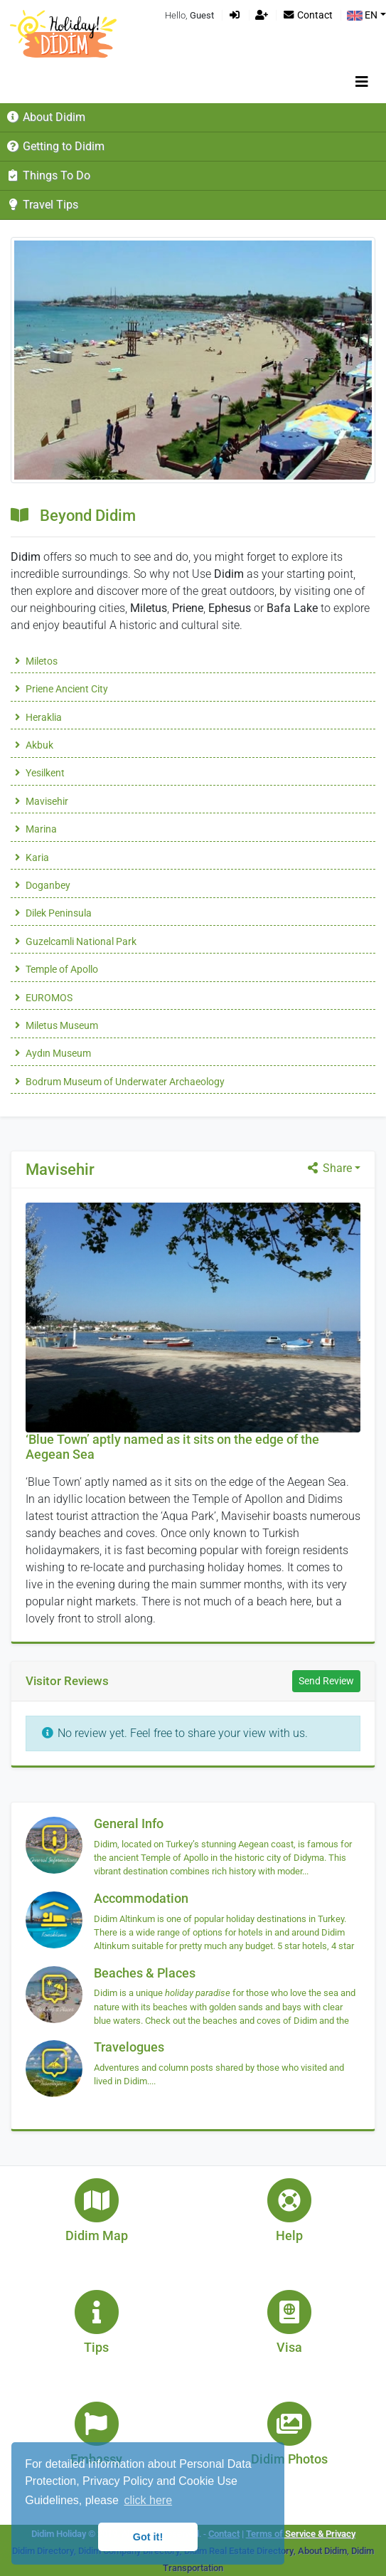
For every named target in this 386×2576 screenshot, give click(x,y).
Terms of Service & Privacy (300, 2533)
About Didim (45, 117)
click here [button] (148, 2500)
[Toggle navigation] (362, 81)
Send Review (326, 1680)
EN (362, 15)
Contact (307, 15)
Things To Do (48, 175)
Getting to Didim (55, 146)
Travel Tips (42, 204)
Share (329, 1168)
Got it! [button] (148, 2537)
